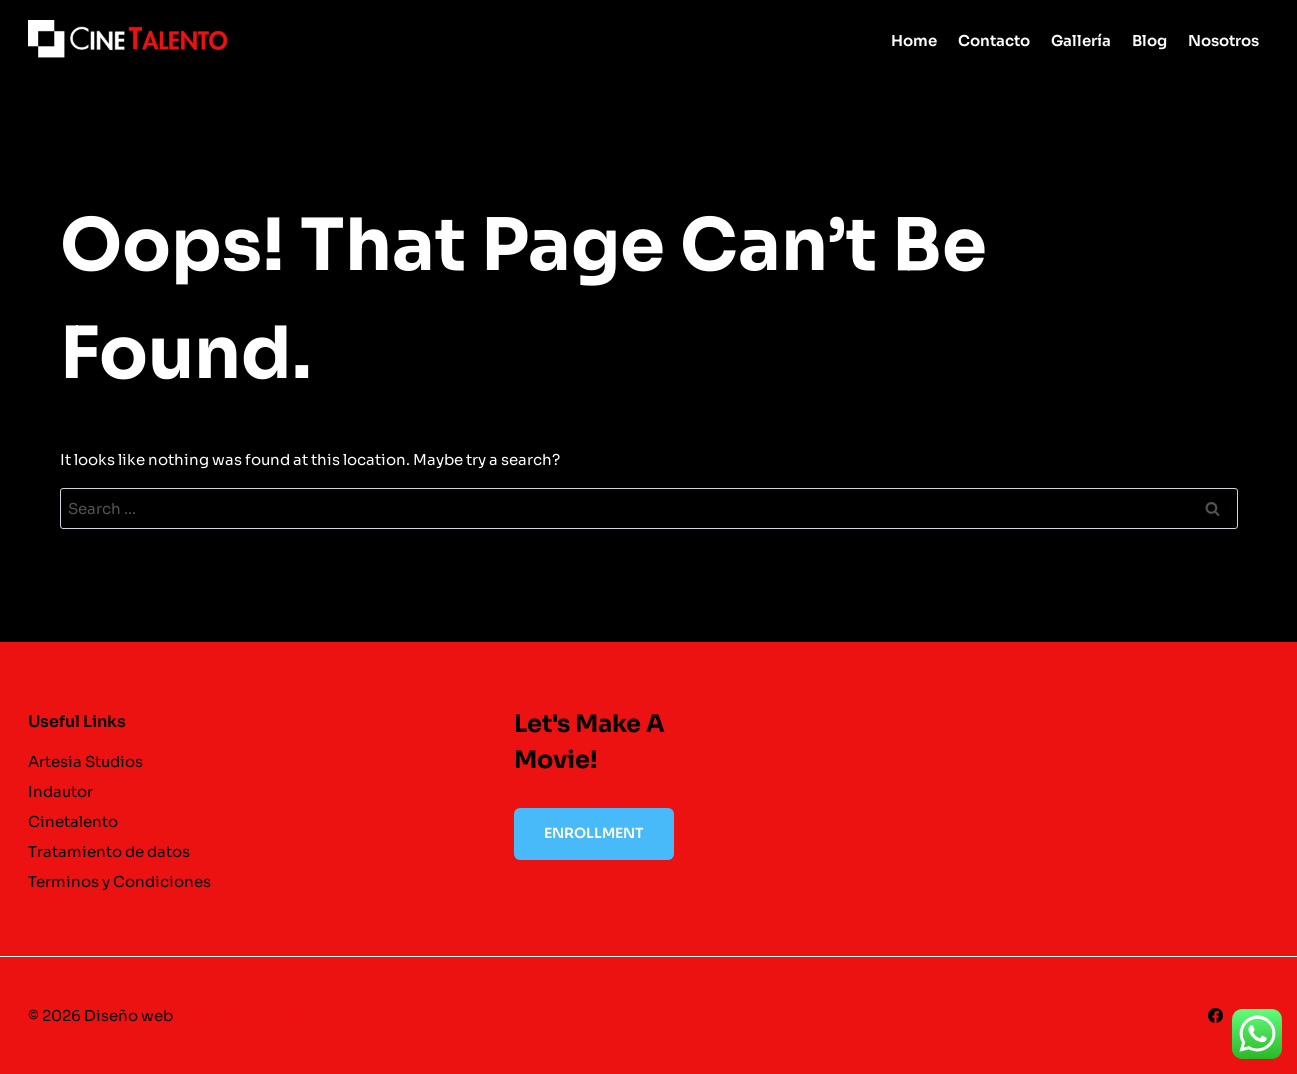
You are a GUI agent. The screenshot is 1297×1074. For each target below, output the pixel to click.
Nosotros (1223, 40)
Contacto (994, 40)
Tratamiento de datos (109, 851)
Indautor (60, 791)
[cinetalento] (128, 40)
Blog (1149, 40)
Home (914, 40)
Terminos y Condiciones (119, 881)
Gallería (1081, 40)
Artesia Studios (85, 761)
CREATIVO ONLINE (248, 1015)
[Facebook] (1216, 1016)
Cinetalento (73, 821)
